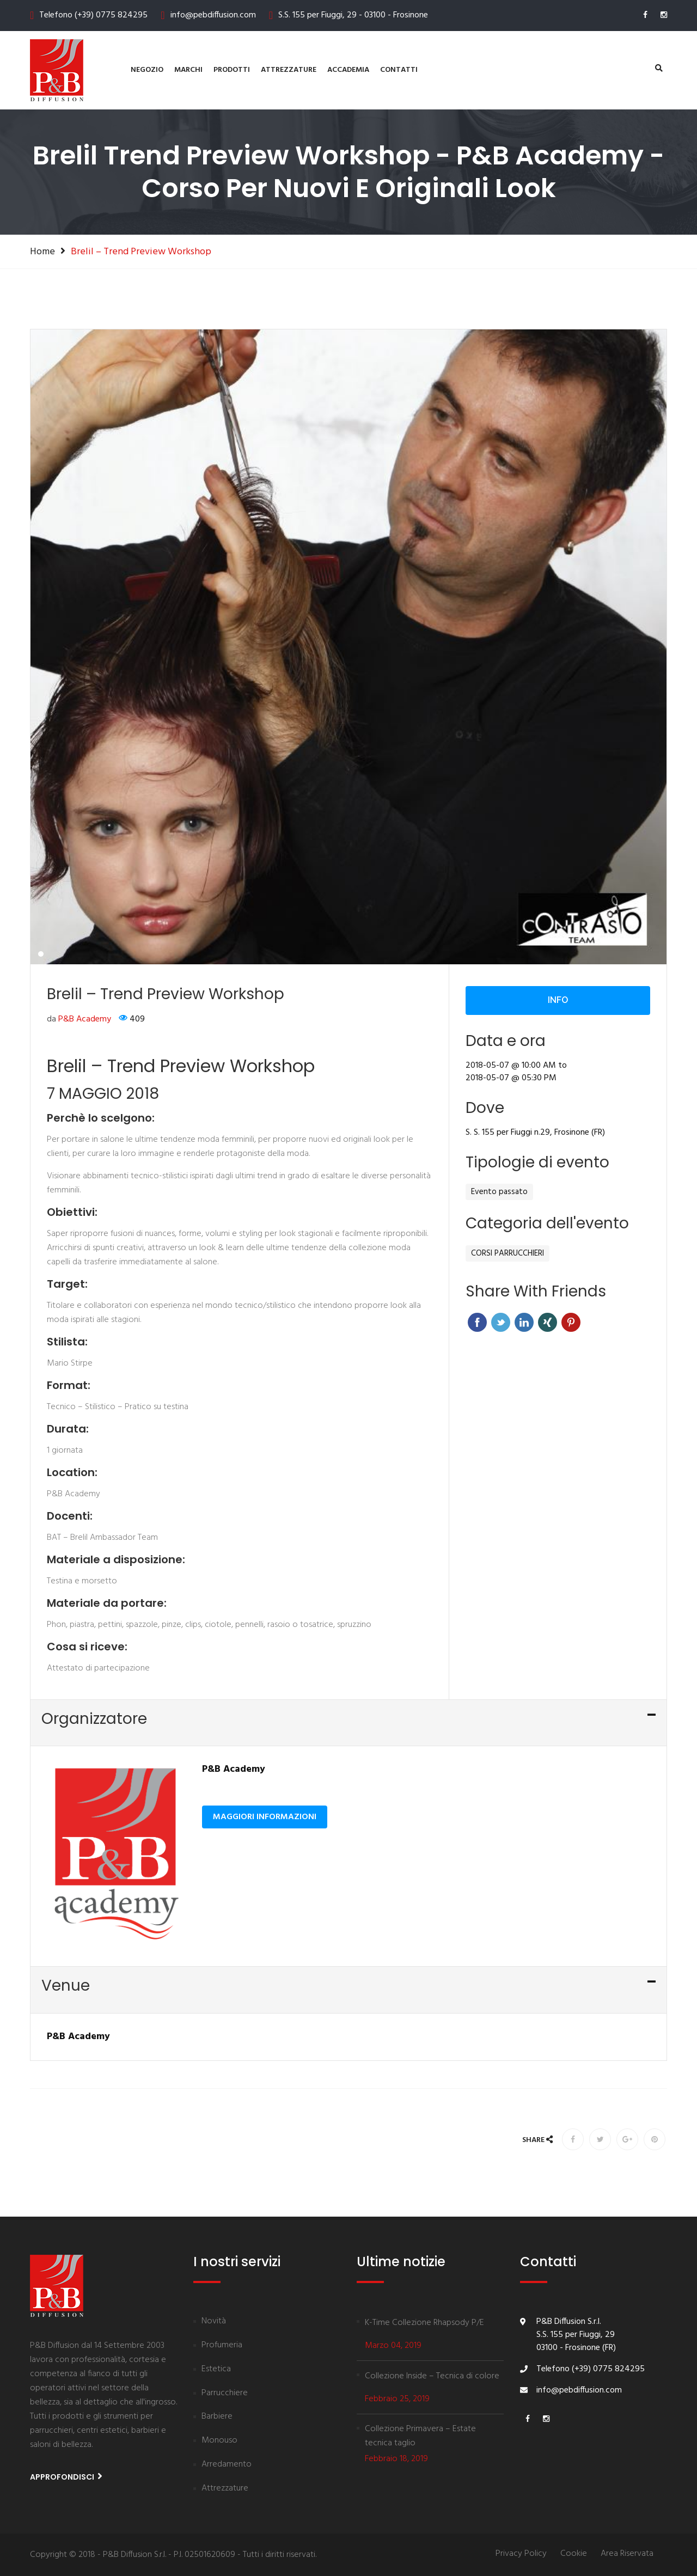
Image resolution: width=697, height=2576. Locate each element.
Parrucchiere (224, 2393)
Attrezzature (288, 70)
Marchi (188, 70)
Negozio (147, 70)
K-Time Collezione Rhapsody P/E (424, 2323)
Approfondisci (66, 2476)
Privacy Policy (521, 2554)
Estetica (216, 2369)
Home (42, 251)
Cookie (573, 2554)
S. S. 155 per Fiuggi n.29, (509, 1252)
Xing (547, 1441)
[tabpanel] (348, 766)
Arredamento (226, 2464)
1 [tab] (41, 1073)
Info (558, 1119)
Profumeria (221, 2345)
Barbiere (217, 2417)
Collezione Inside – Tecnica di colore (432, 2376)
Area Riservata (627, 2554)
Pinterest (570, 1441)
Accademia (348, 70)
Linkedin (524, 1441)
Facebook (477, 1441)
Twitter (500, 1441)
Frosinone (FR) (579, 1252)
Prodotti (231, 70)
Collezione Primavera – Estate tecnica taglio (420, 2436)
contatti (399, 70)
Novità (213, 2321)
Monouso (219, 2440)
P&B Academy (84, 1139)
